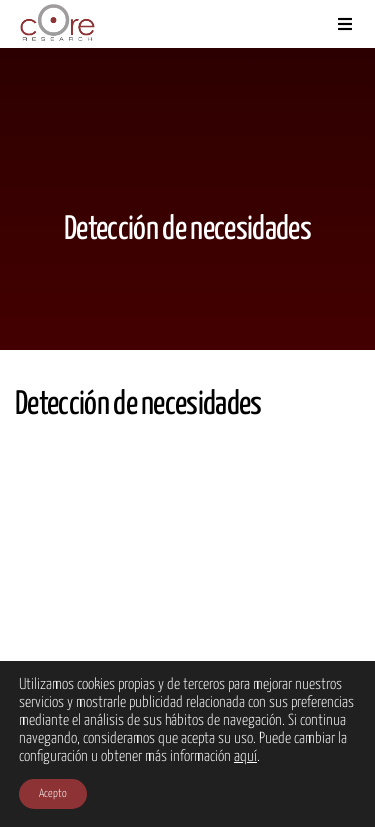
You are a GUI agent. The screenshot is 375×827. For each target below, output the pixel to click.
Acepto (53, 793)
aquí (245, 756)
